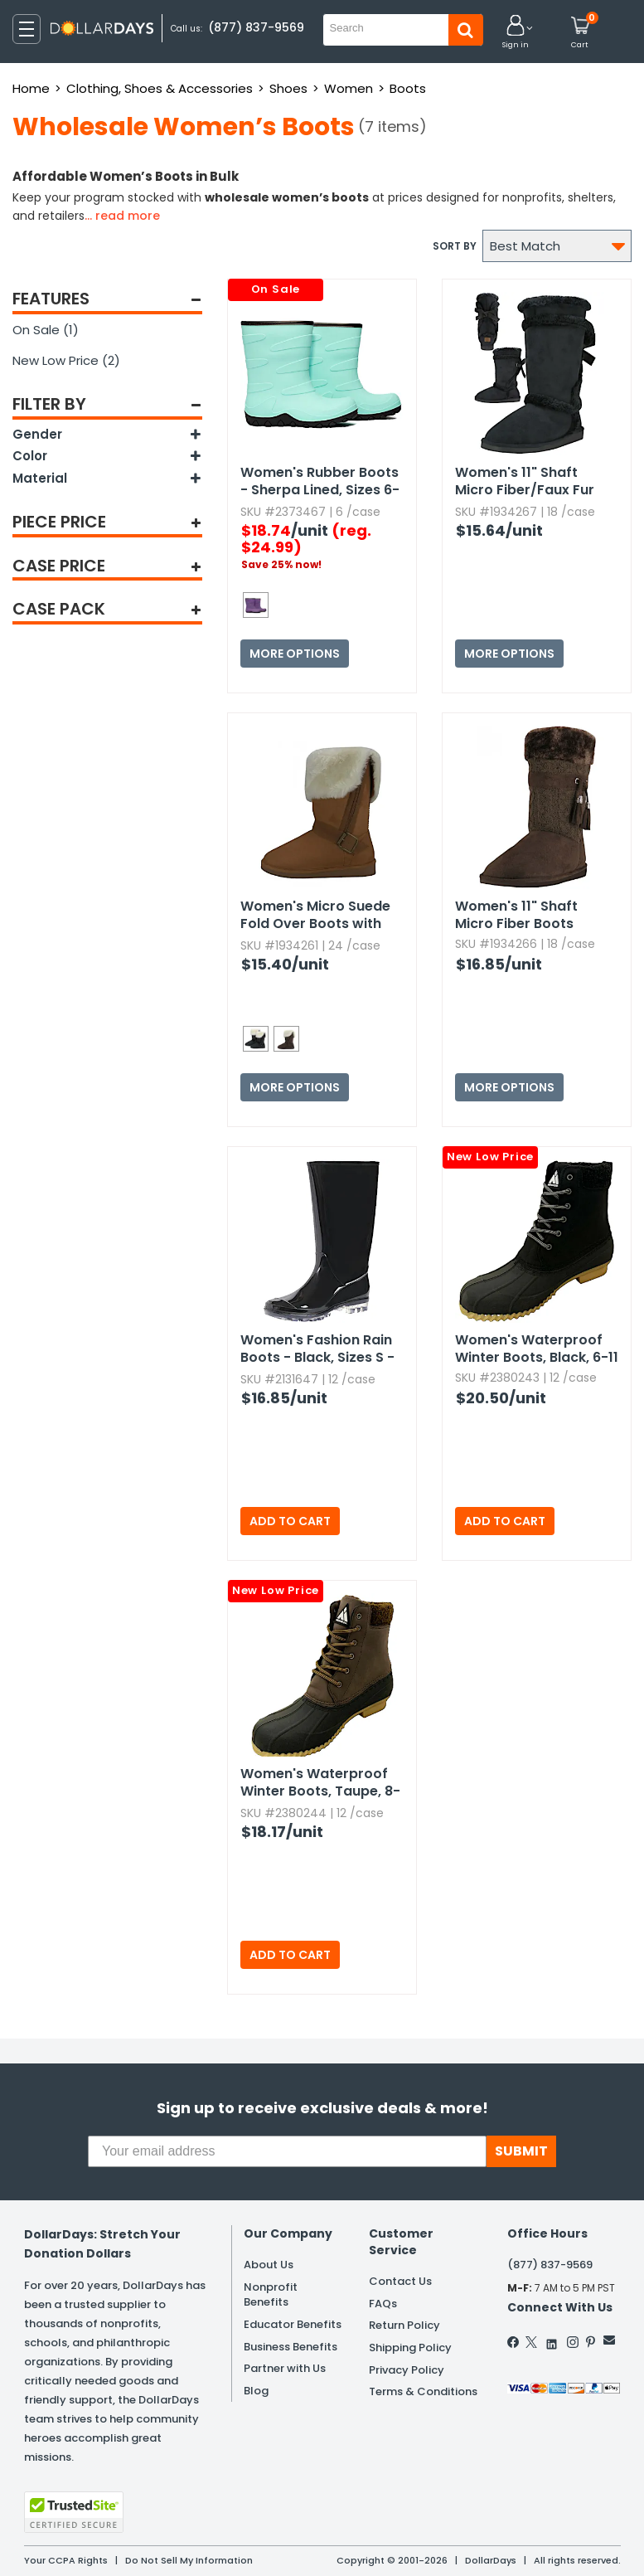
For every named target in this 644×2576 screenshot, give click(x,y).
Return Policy (404, 2325)
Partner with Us (285, 2368)
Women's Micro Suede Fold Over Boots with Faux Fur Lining (315, 915)
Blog (256, 2391)
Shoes (288, 88)
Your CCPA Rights (66, 2560)
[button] (515, 33)
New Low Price (66, 360)
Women (348, 88)
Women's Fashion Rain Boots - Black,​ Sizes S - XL (317, 1349)
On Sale (45, 329)
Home (31, 88)
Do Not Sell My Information (189, 2560)
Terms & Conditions (423, 2391)
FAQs (383, 2303)
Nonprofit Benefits (271, 2295)
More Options (294, 653)
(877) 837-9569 (256, 27)
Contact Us (400, 2281)
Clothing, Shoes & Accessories (159, 88)
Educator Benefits (292, 2324)
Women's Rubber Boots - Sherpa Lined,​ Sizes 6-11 (319, 482)
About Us (268, 2264)
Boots (408, 88)
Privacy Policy (406, 2370)
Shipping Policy (410, 2347)
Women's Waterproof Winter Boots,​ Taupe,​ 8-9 (320, 1783)
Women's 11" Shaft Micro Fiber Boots (516, 914)
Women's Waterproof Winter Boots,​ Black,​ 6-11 (536, 1348)
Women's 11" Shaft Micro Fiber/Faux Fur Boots (524, 482)
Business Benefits (290, 2347)
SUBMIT (521, 2150)
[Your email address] (287, 2151)
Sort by (455, 246)
